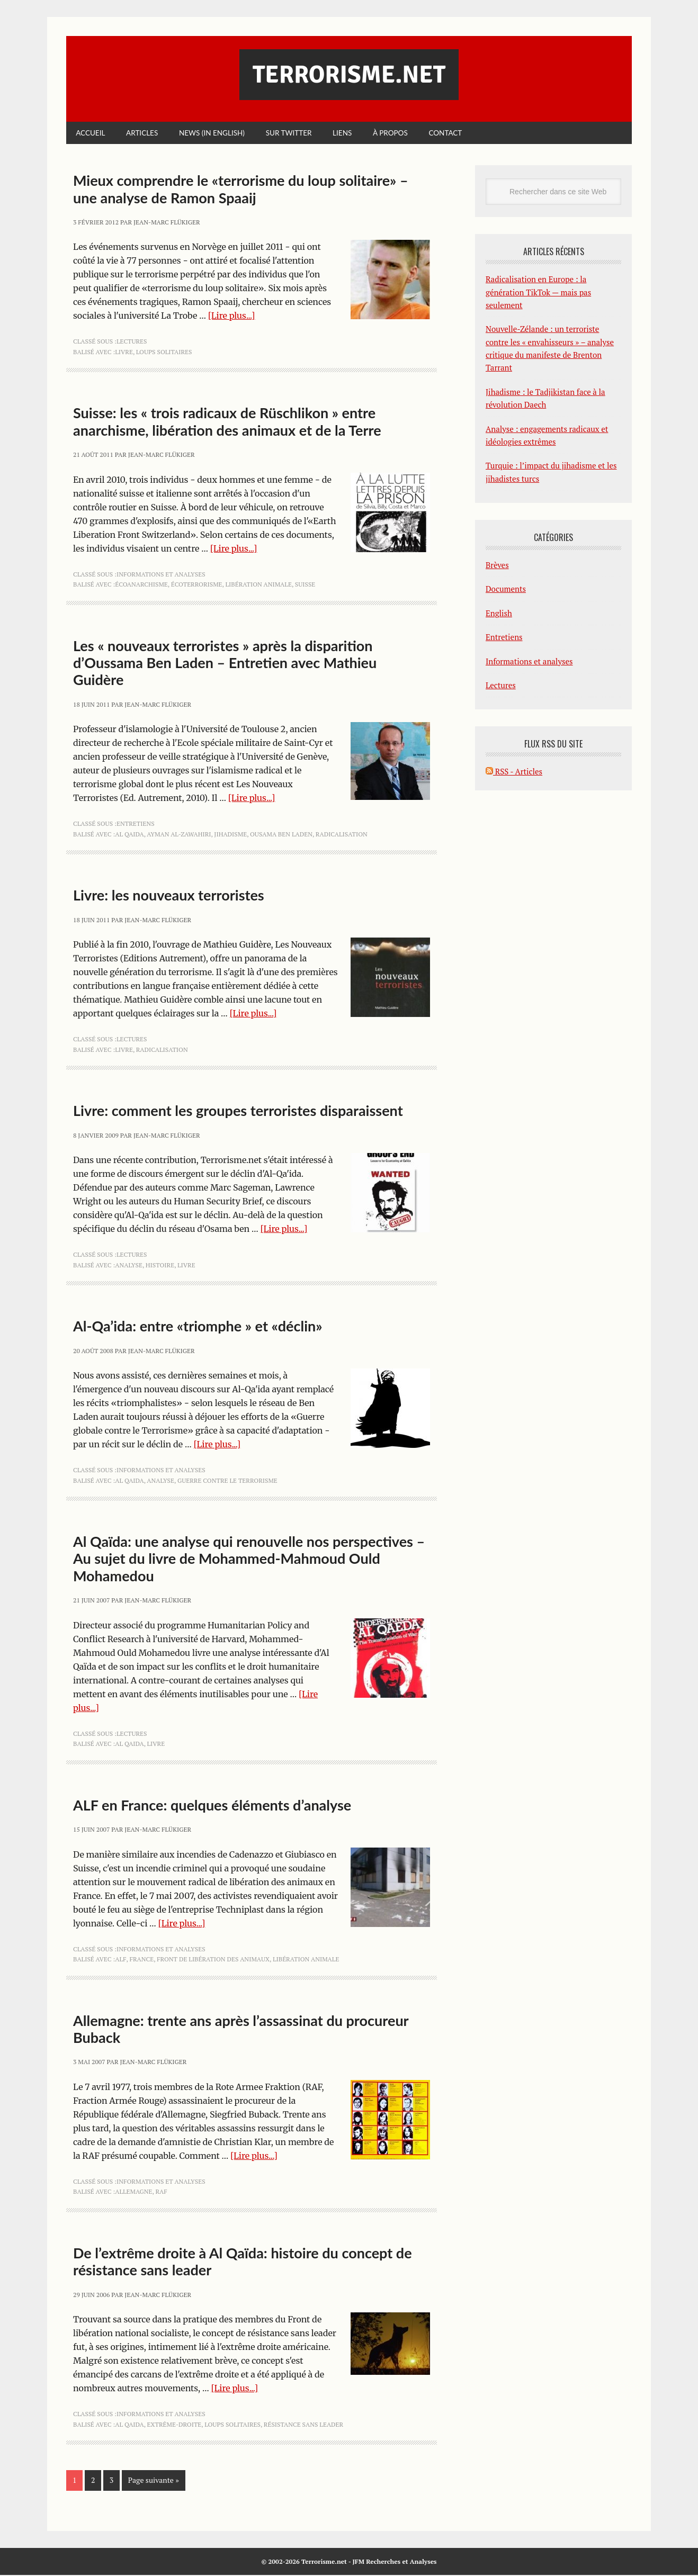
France (141, 1960)
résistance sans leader (303, 2425)
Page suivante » (153, 2481)
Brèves (497, 566)
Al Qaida (129, 835)
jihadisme (230, 835)
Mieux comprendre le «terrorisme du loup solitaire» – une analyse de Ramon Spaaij (240, 190)
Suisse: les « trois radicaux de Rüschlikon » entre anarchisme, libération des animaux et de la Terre (227, 422)
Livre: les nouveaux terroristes (168, 896)
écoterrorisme (196, 585)
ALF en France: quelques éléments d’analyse (212, 1806)
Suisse (305, 585)
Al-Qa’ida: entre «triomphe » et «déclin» (198, 1327)
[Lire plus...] (231, 316)
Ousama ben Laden (281, 835)
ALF (120, 1960)
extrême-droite (174, 2425)
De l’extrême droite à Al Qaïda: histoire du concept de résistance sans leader (242, 2262)
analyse (128, 1266)
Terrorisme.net (349, 74)
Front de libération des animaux (213, 1960)
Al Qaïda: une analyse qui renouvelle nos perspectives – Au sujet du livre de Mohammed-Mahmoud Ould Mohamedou (249, 1560)
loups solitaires (164, 353)
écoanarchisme (141, 585)
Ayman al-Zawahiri (179, 835)
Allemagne (133, 2192)
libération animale (258, 585)
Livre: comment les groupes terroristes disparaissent (238, 1111)
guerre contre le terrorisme (227, 1481)
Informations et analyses (161, 575)
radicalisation (342, 835)
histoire (160, 1266)
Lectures (132, 342)
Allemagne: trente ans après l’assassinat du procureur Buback (240, 2029)
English (499, 614)
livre (124, 353)
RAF (161, 2192)
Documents (506, 589)
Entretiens (136, 824)
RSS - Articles (514, 772)
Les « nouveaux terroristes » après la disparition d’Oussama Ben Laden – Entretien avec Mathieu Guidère (225, 664)
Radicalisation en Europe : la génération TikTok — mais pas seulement (538, 293)
